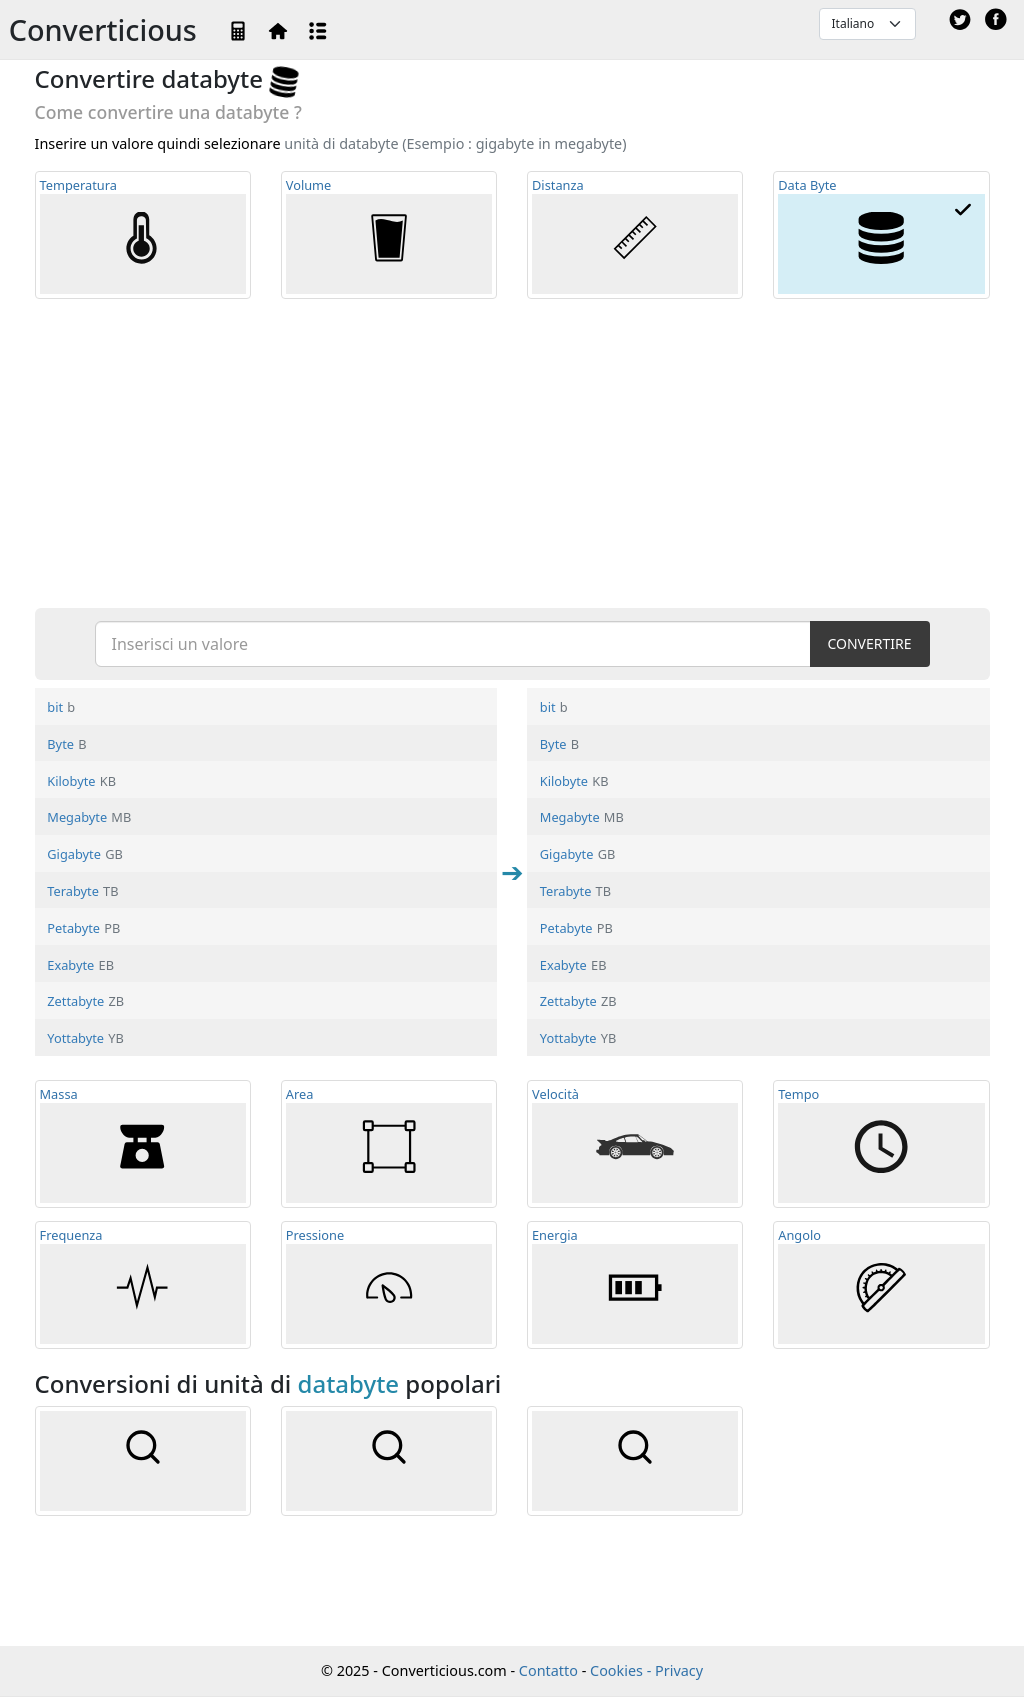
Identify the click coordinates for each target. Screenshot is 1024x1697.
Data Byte (881, 235)
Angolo (881, 1285)
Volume (389, 235)
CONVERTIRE (869, 643)
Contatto (548, 1670)
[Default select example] (867, 24)
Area (389, 1144)
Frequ (143, 1285)
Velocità (635, 1144)
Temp (143, 235)
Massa (143, 1144)
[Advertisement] (512, 452)
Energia (635, 1285)
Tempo (881, 1144)
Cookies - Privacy (646, 1670)
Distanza (635, 235)
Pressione (389, 1285)
